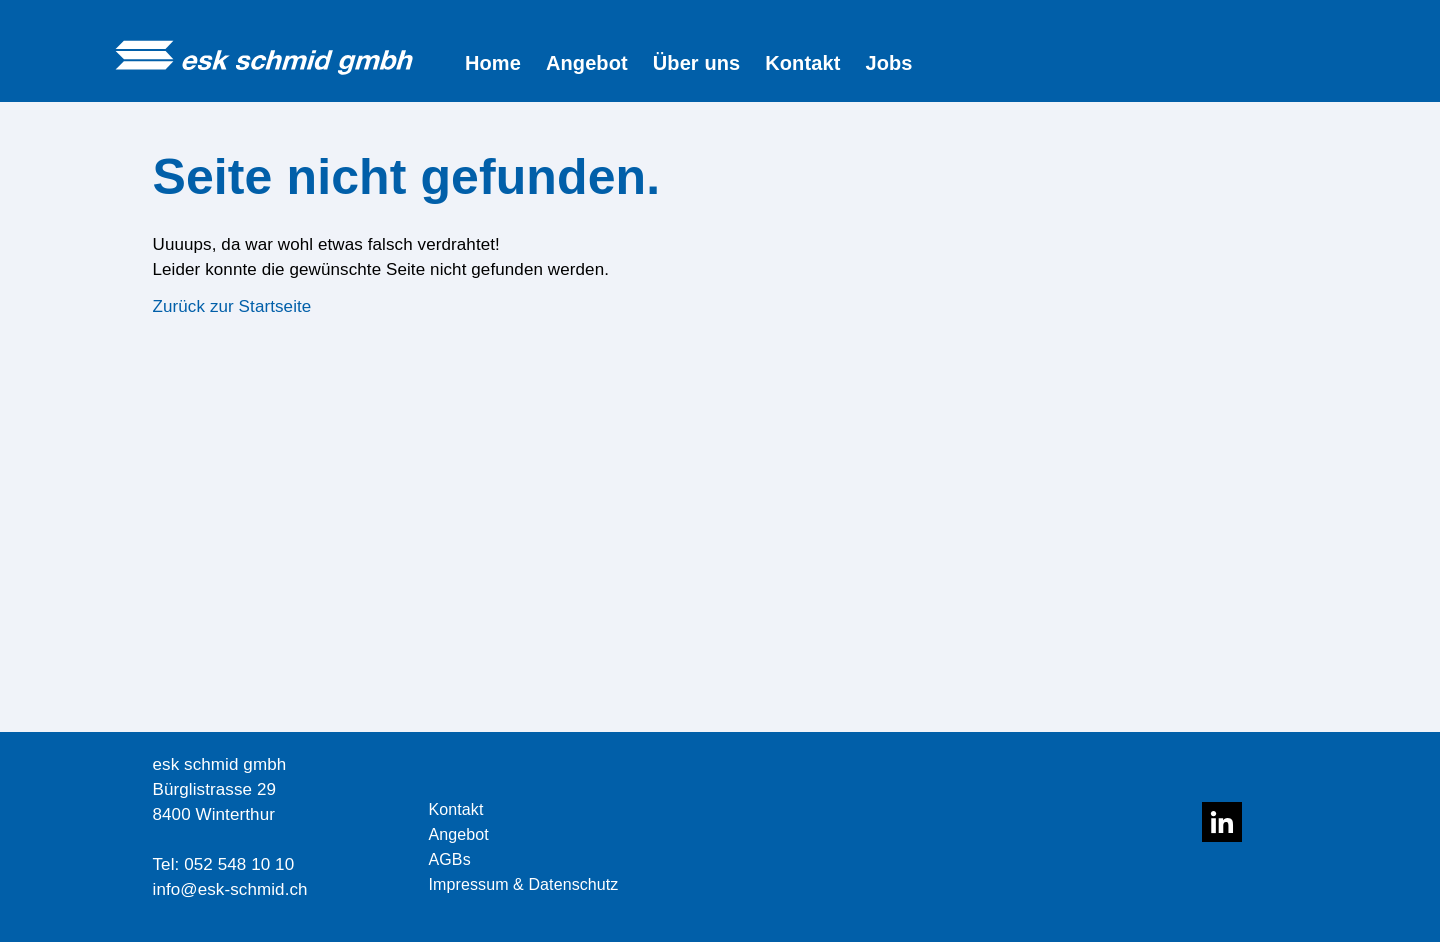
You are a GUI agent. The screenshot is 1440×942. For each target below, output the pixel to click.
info (167, 889)
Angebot (587, 63)
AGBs (450, 859)
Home (493, 63)
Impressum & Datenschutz (524, 884)
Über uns (696, 63)
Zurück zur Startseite (232, 306)
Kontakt (802, 63)
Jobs (888, 63)
